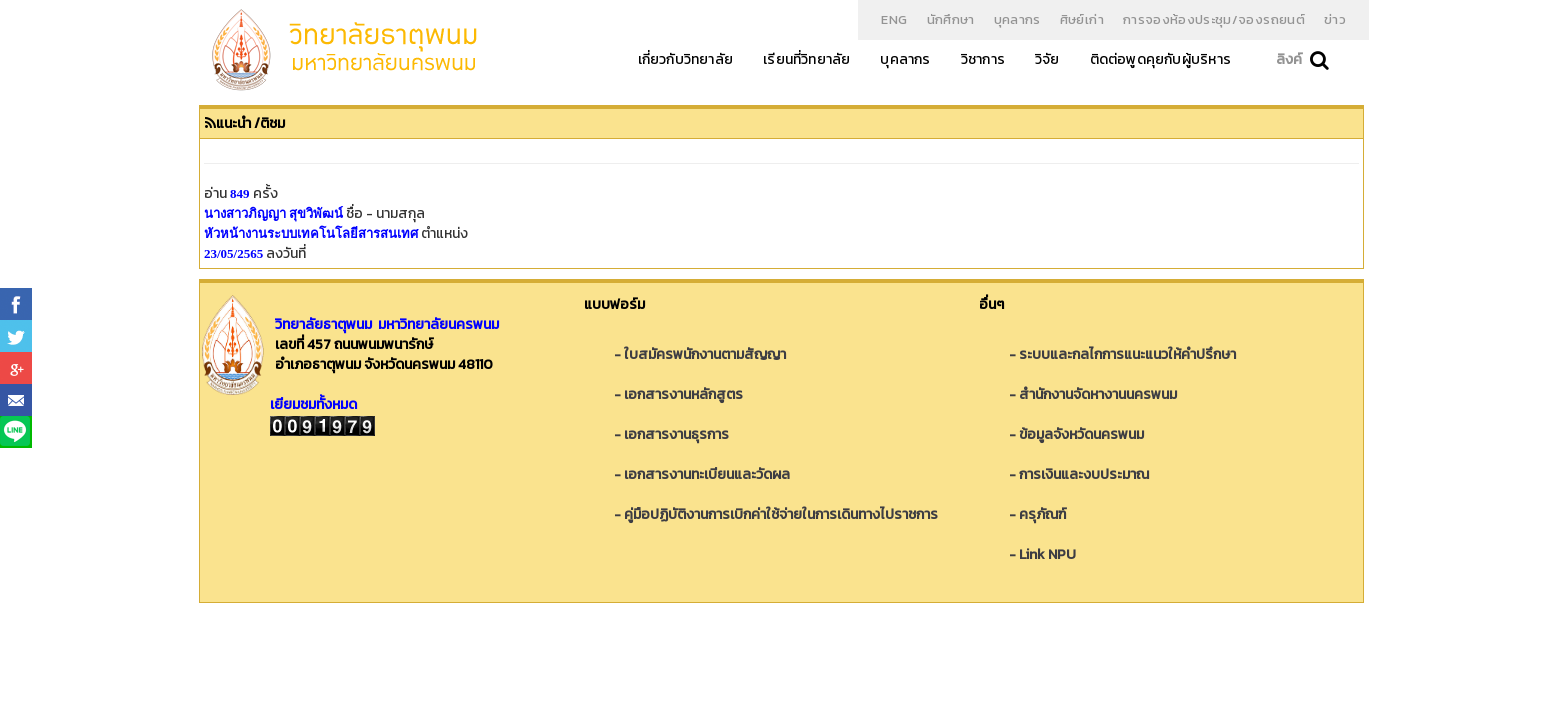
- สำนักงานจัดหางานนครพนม (1093, 394)
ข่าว (1335, 19)
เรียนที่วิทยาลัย (806, 59)
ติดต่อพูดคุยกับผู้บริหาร (1160, 59)
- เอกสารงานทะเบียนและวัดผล (702, 474)
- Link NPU (1042, 554)
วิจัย (1047, 59)
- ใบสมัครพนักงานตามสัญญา (700, 354)
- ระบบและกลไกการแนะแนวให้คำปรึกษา (1122, 354)
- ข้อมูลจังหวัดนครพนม (1076, 434)
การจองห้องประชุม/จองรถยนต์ (1214, 19)
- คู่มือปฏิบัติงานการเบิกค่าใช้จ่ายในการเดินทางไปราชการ (776, 514)
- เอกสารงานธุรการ (671, 434)
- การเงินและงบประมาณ (1079, 474)
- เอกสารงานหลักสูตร (678, 394)
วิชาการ (983, 59)
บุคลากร (1017, 19)
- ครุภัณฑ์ (1037, 514)
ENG (894, 19)
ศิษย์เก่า (1082, 19)
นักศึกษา (951, 19)
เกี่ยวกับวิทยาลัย (686, 59)
